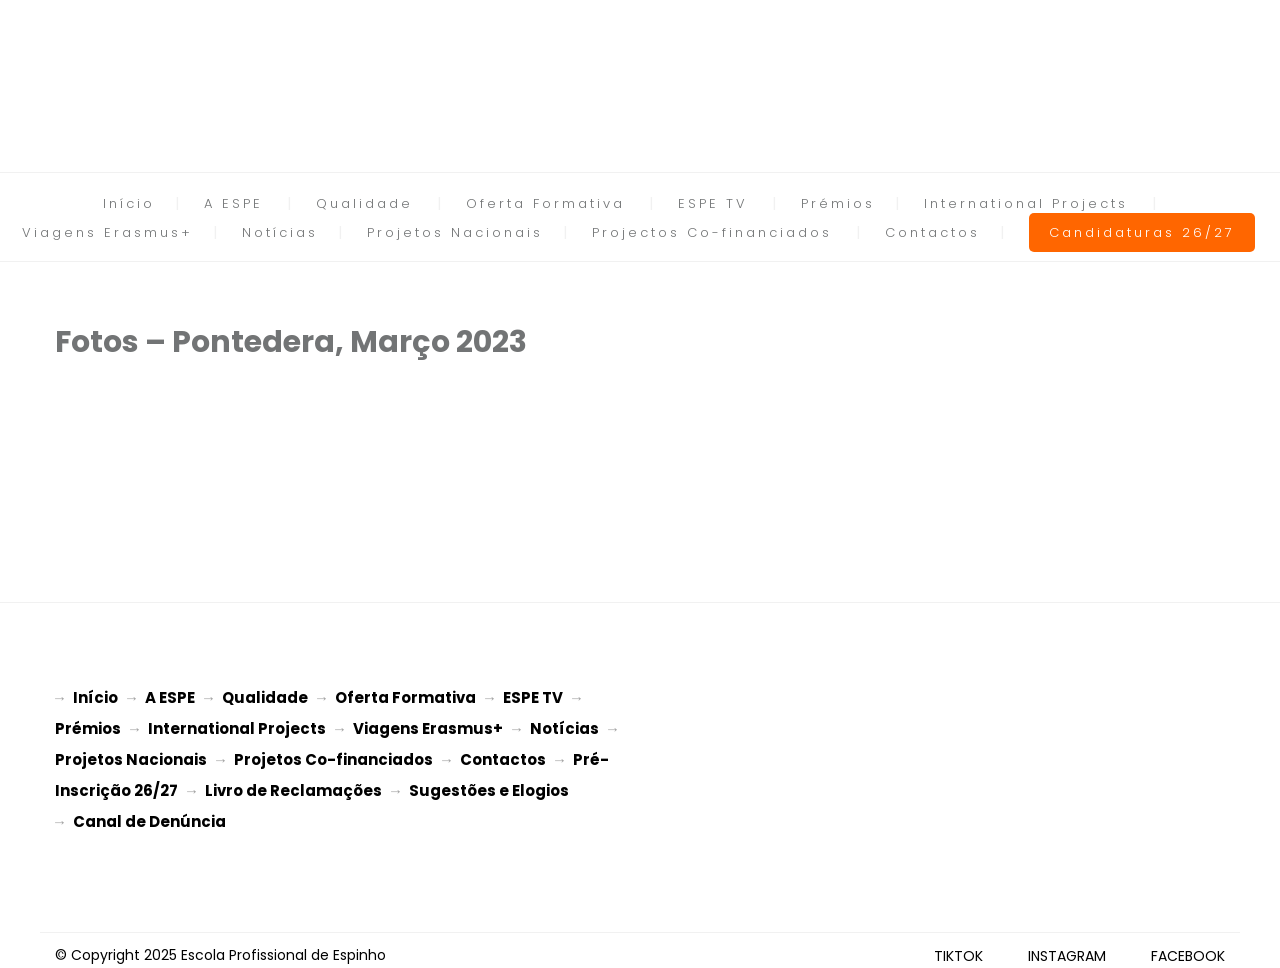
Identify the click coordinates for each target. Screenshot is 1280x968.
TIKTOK (958, 946)
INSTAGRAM (1067, 946)
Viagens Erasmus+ (107, 232)
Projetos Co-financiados (333, 755)
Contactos (932, 232)
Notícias (280, 232)
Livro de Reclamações (293, 784)
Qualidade (364, 203)
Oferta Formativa (545, 203)
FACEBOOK (1188, 946)
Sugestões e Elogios (489, 784)
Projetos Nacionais (455, 232)
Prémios (838, 203)
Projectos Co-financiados (712, 232)
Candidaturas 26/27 (1142, 232)
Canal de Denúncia (149, 813)
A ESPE (233, 203)
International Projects (1026, 203)
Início (129, 203)
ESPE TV (713, 203)
